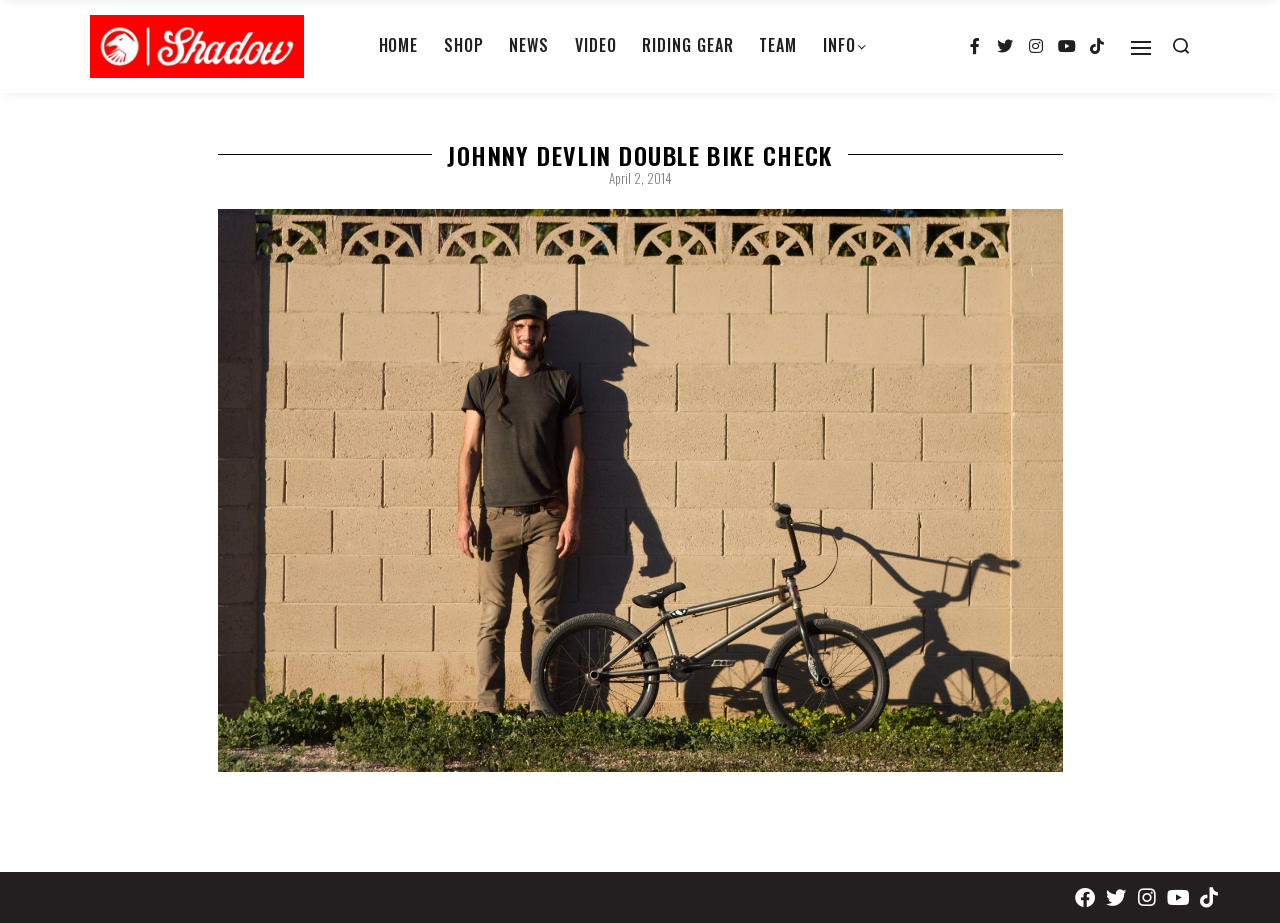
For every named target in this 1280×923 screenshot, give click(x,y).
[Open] (1141, 48)
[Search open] (1181, 46)
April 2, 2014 (640, 178)
